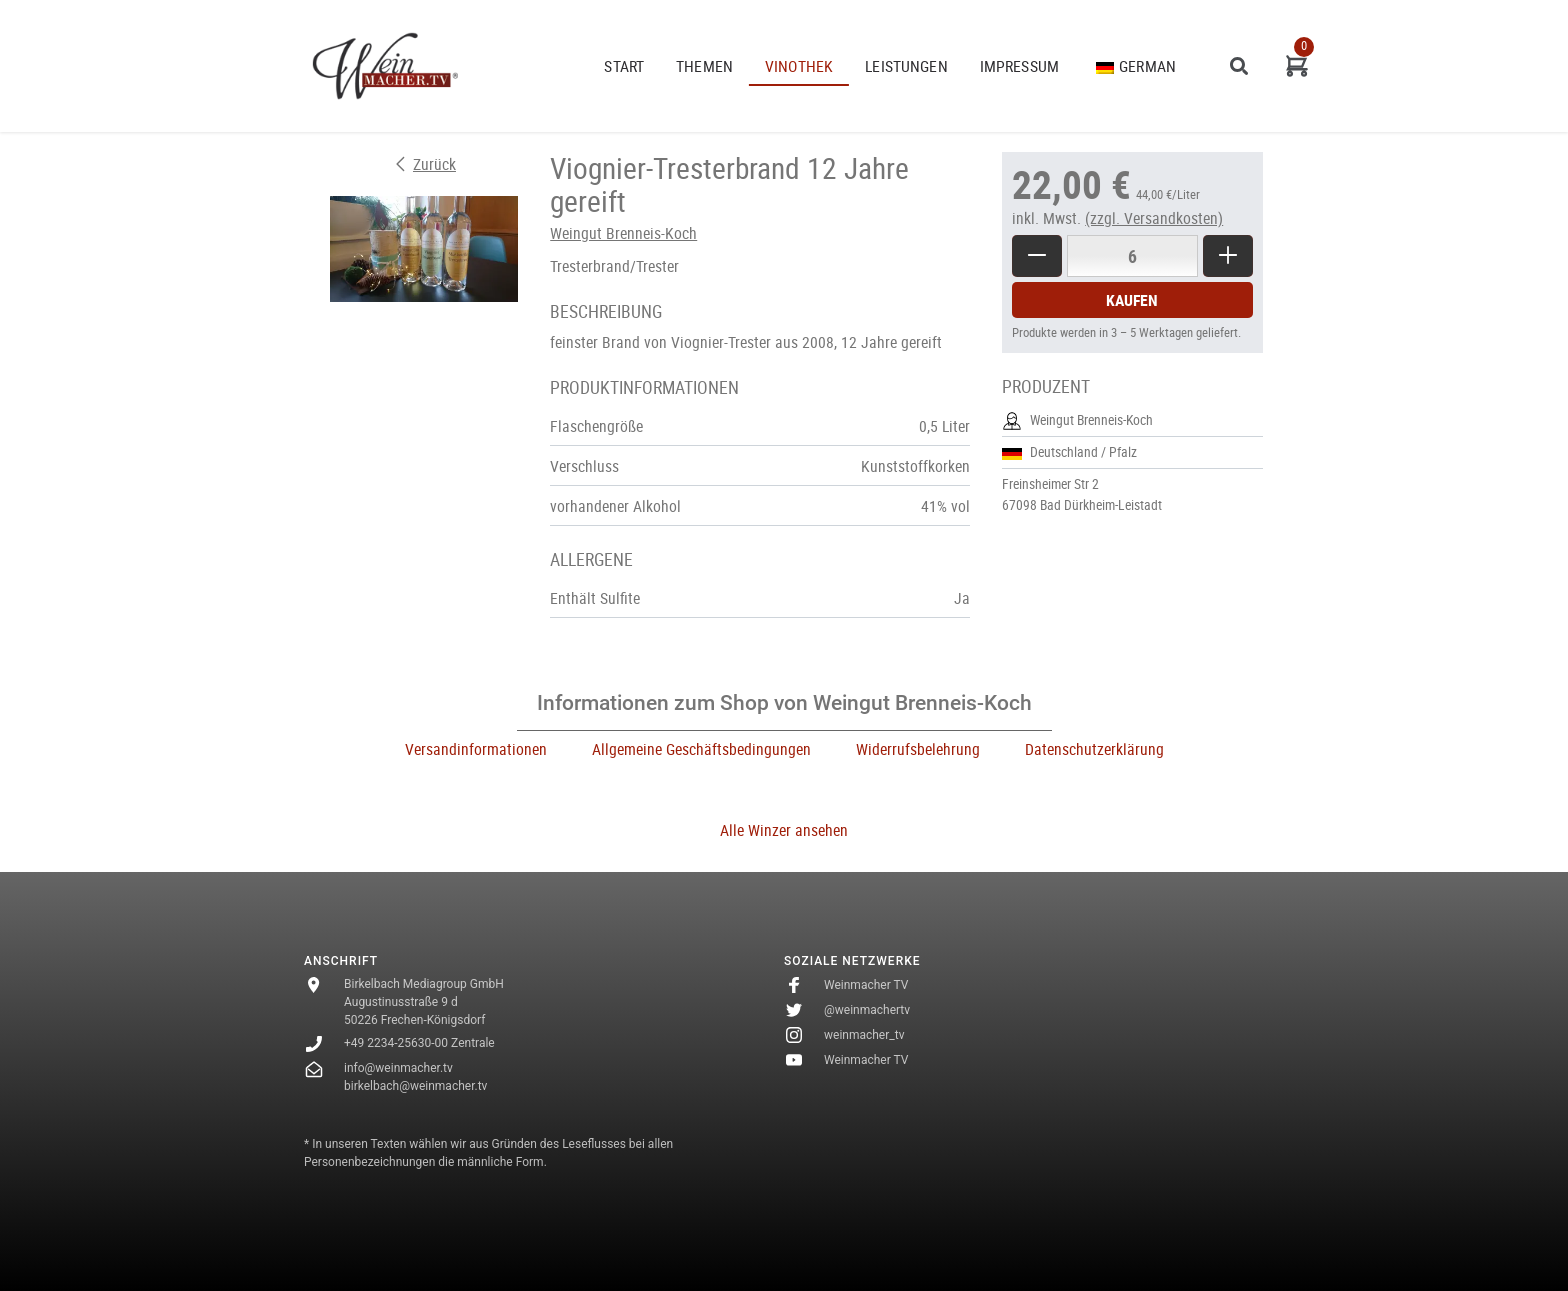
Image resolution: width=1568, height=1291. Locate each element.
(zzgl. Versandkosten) (1154, 218)
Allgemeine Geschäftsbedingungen (701, 749)
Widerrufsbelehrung (918, 749)
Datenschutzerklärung (1094, 749)
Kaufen (1132, 300)
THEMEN (704, 66)
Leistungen (906, 66)
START (624, 66)
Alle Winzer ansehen (784, 830)
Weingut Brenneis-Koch (623, 233)
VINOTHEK (799, 66)
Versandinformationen (476, 749)
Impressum (1019, 66)
